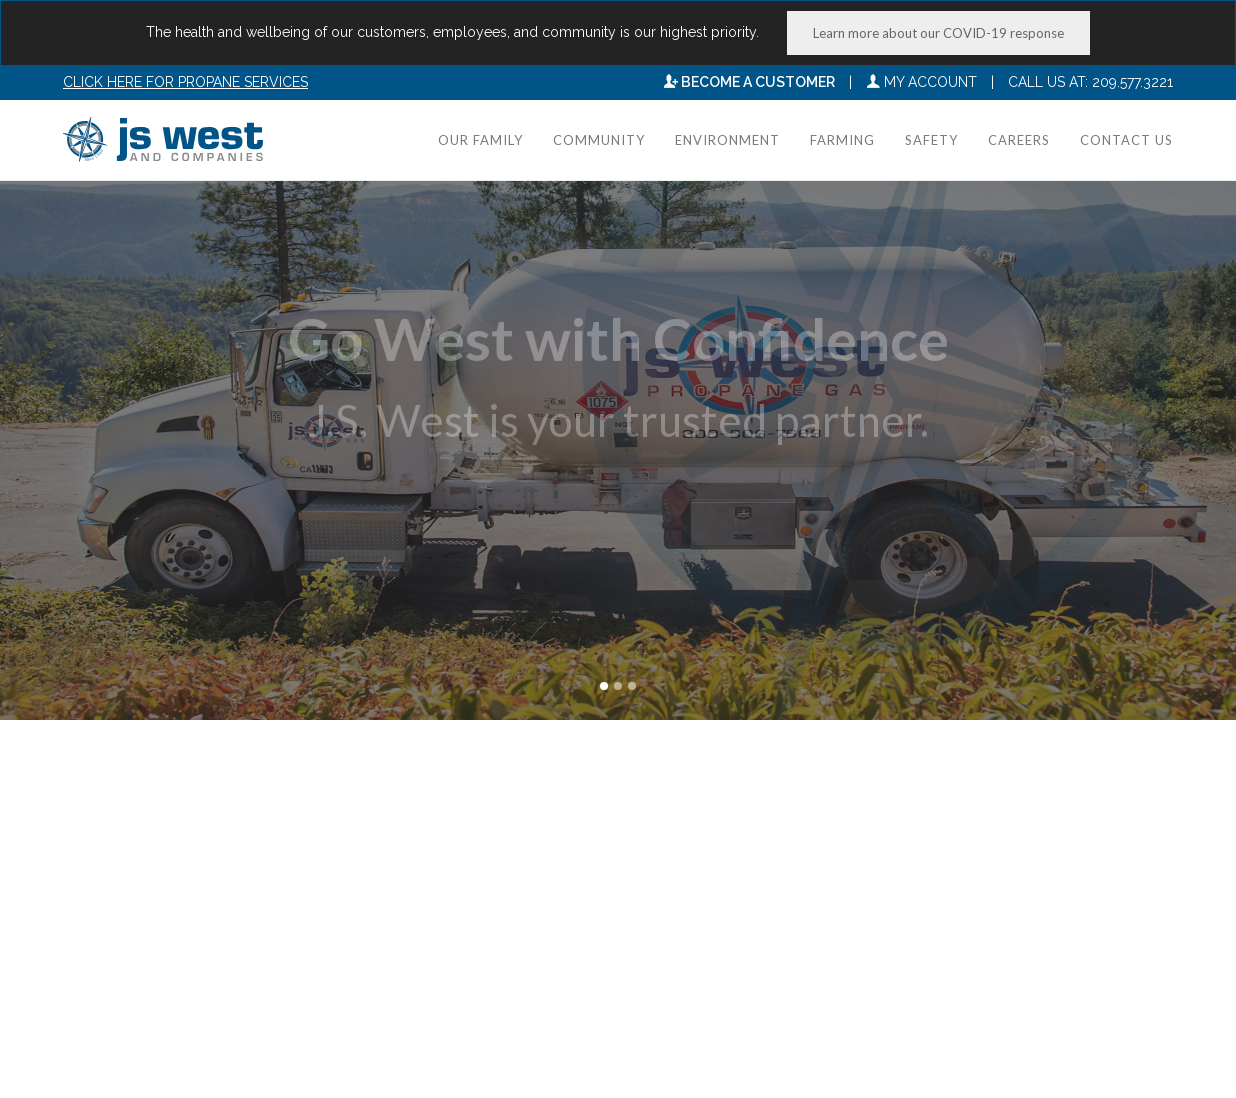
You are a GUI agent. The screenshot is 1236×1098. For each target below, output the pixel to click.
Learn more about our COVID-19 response (938, 33)
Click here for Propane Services (185, 82)
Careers (1019, 140)
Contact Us (1126, 140)
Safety (931, 140)
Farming (842, 140)
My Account (921, 82)
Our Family (480, 140)
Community (599, 140)
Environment (727, 140)
